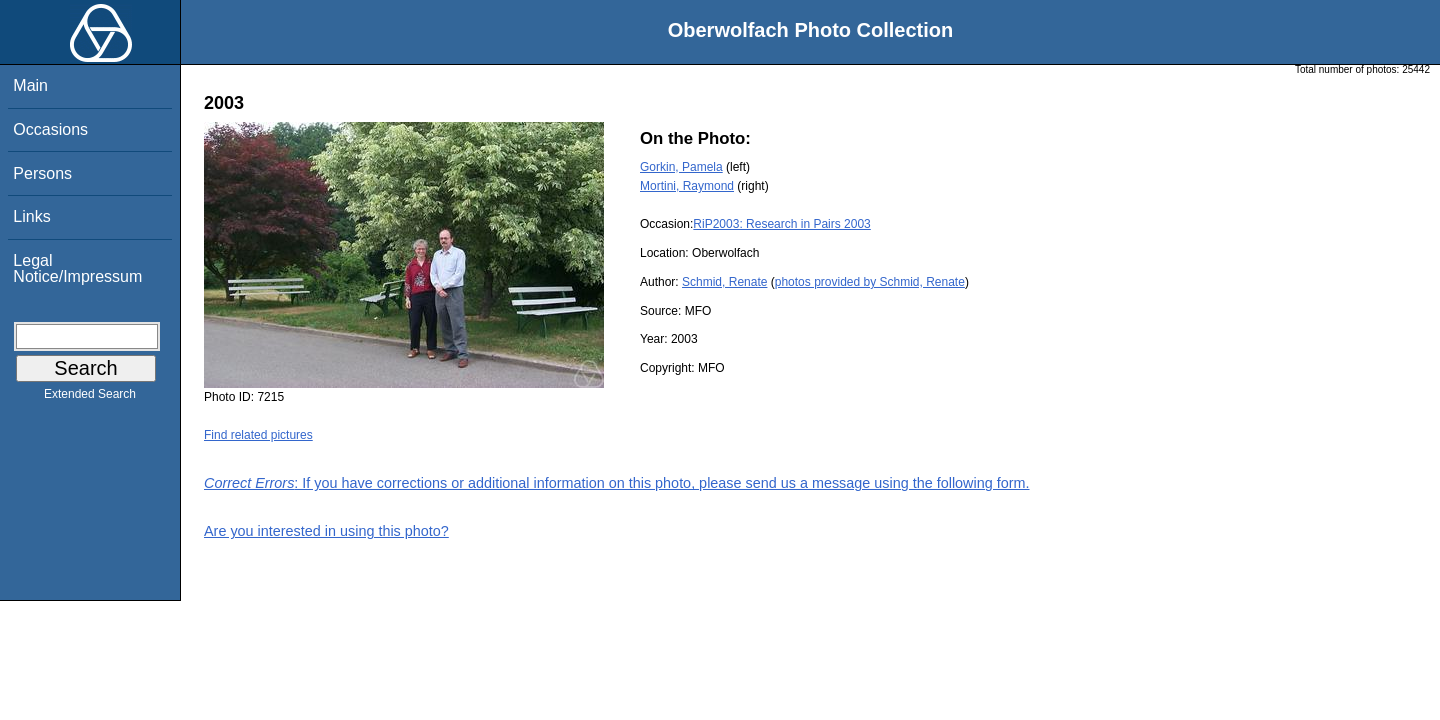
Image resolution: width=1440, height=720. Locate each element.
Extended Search (90, 398)
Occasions (50, 129)
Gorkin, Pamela (681, 167)
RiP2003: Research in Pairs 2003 (781, 224)
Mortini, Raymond (687, 186)
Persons (42, 173)
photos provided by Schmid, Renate (870, 282)
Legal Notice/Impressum (77, 268)
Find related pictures (258, 435)
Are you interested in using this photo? (326, 531)
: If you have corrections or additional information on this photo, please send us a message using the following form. (617, 483)
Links (31, 216)
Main (30, 85)
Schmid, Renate (724, 282)
